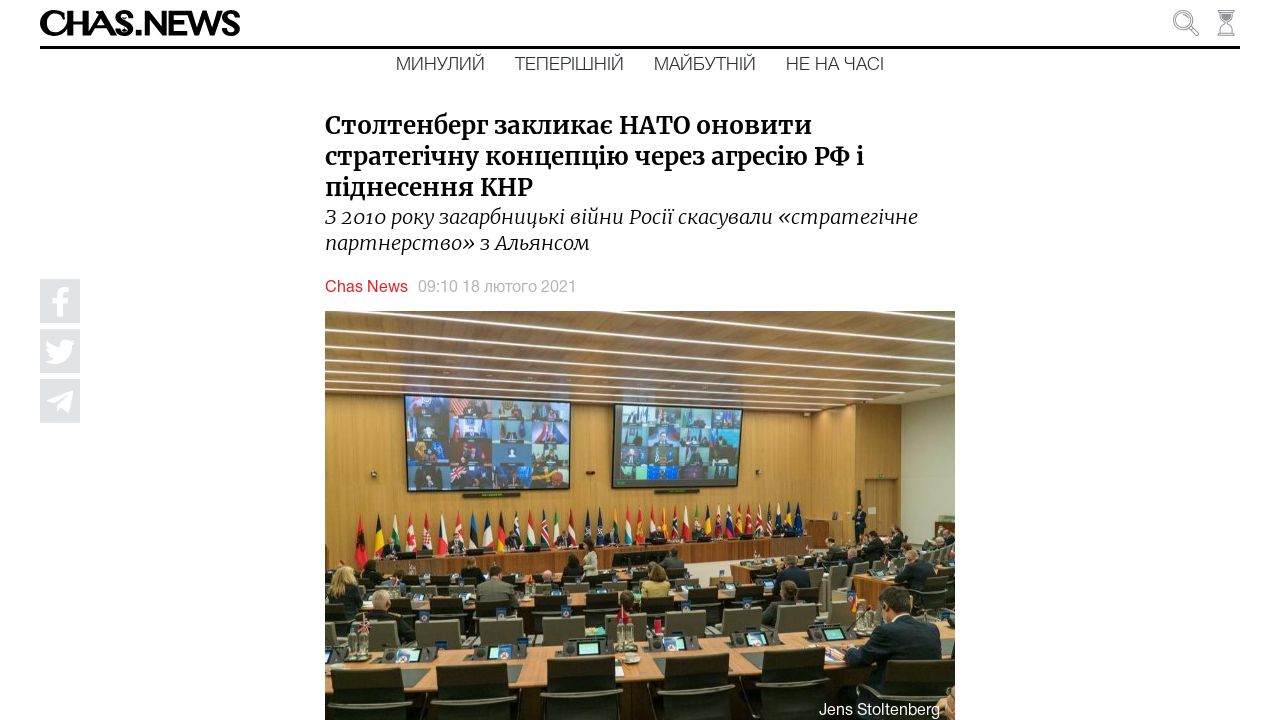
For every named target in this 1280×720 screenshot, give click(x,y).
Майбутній (705, 65)
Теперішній (569, 65)
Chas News (366, 288)
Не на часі (835, 65)
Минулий (440, 65)
